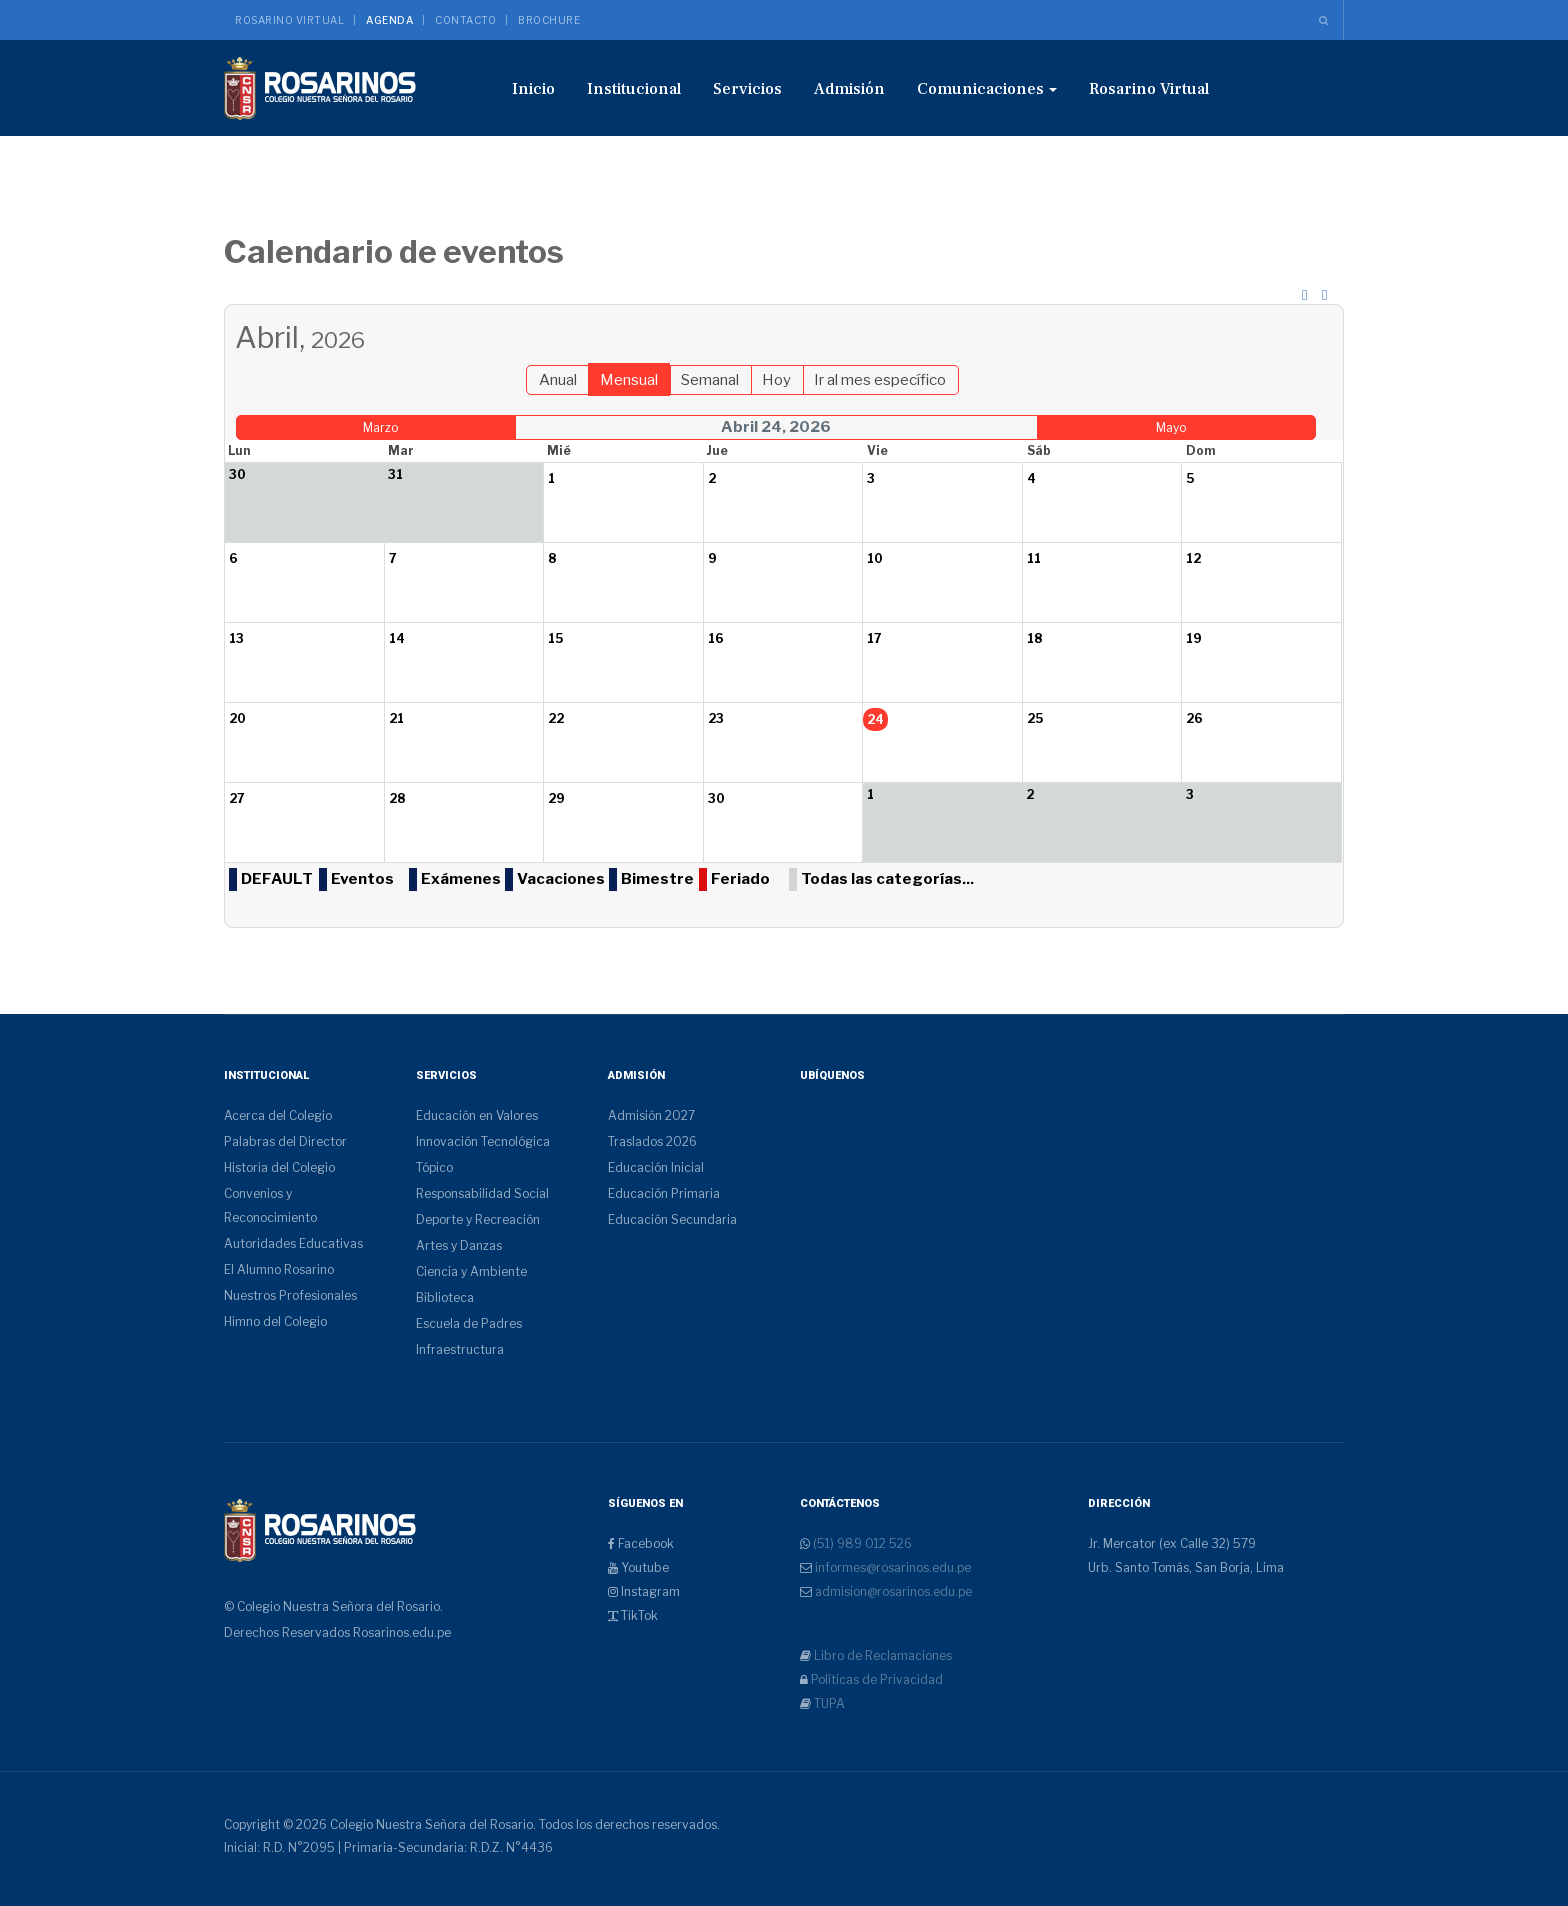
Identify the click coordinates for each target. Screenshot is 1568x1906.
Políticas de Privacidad (875, 1679)
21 (396, 718)
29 (556, 798)
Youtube (638, 1567)
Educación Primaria (664, 1193)
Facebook (641, 1543)
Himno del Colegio (275, 1321)
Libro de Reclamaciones (881, 1655)
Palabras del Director (285, 1141)
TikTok (633, 1615)
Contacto (465, 20)
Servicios (747, 89)
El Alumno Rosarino (279, 1269)
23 (716, 718)
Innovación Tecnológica (483, 1141)
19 (1194, 638)
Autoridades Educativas (293, 1243)
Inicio (533, 89)
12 (1193, 558)
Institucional (634, 89)
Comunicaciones (987, 89)
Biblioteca (445, 1297)
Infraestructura (460, 1349)
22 (556, 718)
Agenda (389, 20)
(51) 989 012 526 (861, 1543)
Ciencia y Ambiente (471, 1271)
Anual (558, 380)
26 (1194, 718)
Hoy (776, 380)
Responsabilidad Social (482, 1193)
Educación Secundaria (672, 1219)
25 (1035, 718)
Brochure (549, 20)
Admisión (849, 89)
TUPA (828, 1703)
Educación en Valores (477, 1115)
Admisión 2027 (651, 1115)
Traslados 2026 (652, 1141)
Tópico (434, 1167)
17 (874, 638)
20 (237, 718)
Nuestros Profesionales (290, 1295)
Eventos (362, 879)
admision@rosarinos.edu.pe (892, 1591)
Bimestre (657, 879)
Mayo (1171, 427)
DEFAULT (277, 879)
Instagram (644, 1591)
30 (716, 798)
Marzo (380, 427)
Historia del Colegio (279, 1167)
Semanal (710, 380)
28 (397, 798)
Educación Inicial (656, 1167)
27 (236, 798)
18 (1034, 638)
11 (1034, 558)
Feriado (740, 879)
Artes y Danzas (459, 1245)
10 (875, 558)
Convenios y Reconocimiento (270, 1205)
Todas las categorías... (887, 879)
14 (397, 638)
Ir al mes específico (880, 380)
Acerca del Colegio (278, 1115)
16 (716, 638)
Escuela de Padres (469, 1323)
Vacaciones (561, 879)
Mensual (629, 380)
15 (555, 638)
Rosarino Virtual (289, 20)
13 (236, 638)
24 (875, 719)
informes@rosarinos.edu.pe (891, 1567)
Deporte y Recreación (478, 1219)
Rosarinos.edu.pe (402, 1632)
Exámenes (461, 879)
